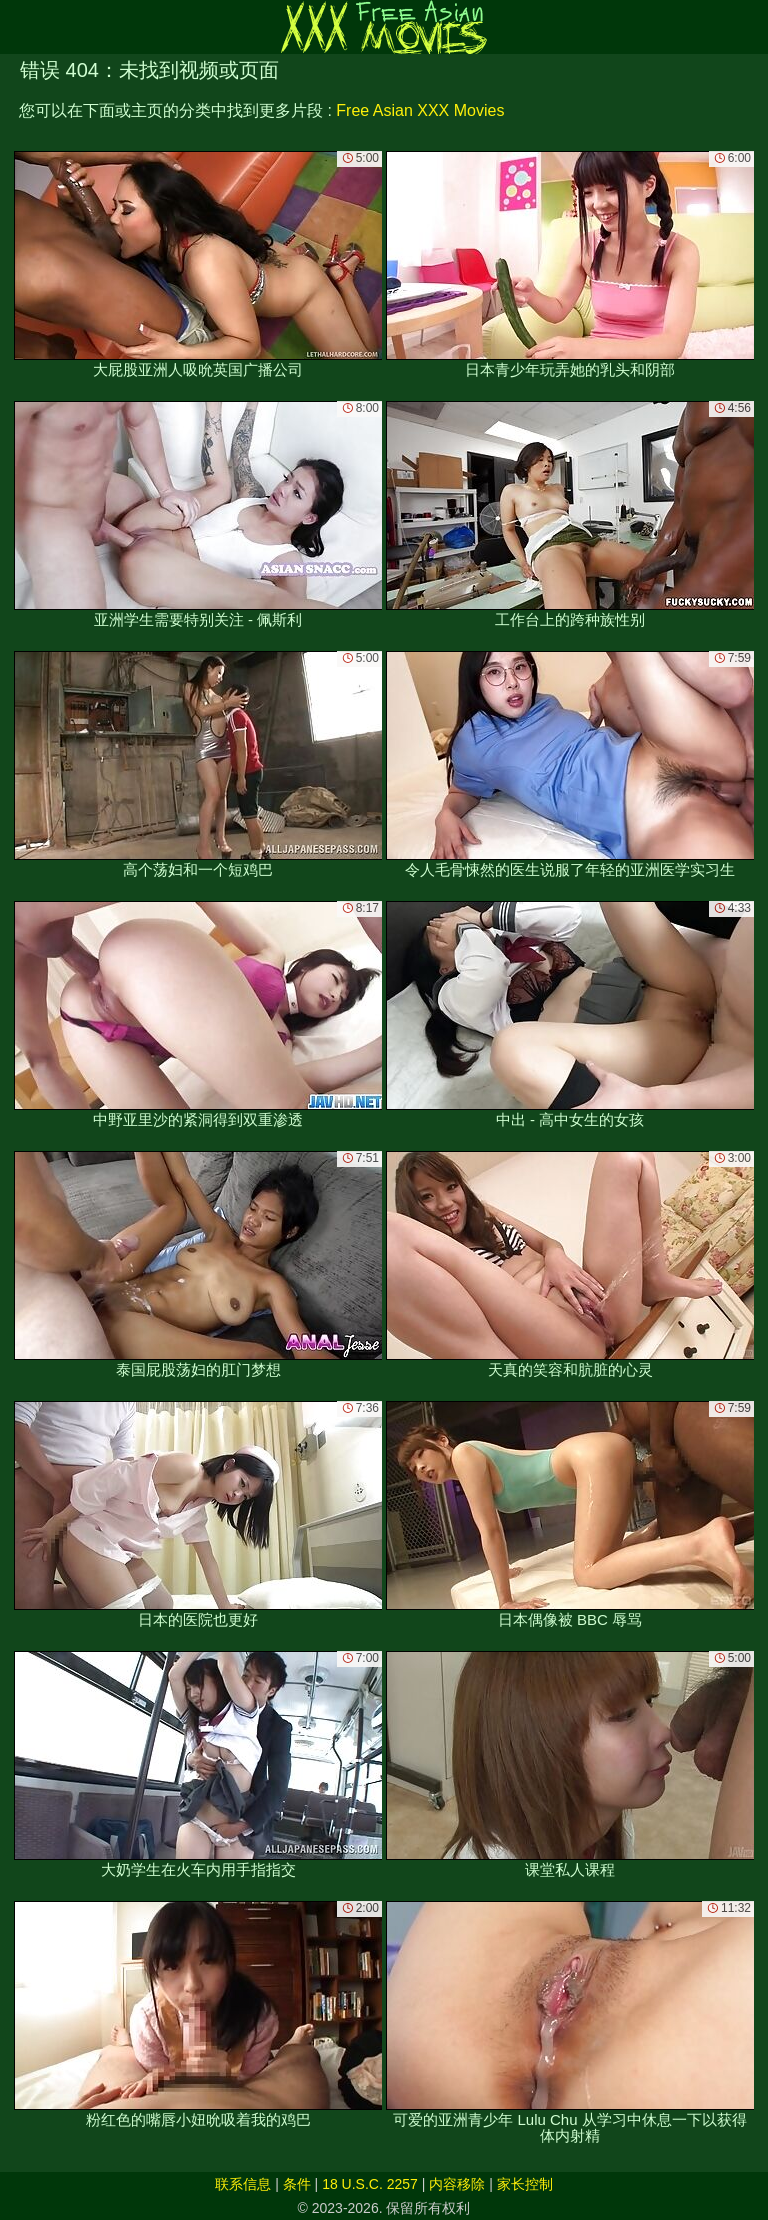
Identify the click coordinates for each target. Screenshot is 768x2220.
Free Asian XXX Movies (420, 110)
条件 (297, 2184)
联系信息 (243, 2184)
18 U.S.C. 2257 (370, 2184)
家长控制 (525, 2184)
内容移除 (457, 2184)
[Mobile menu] (18, 27)
